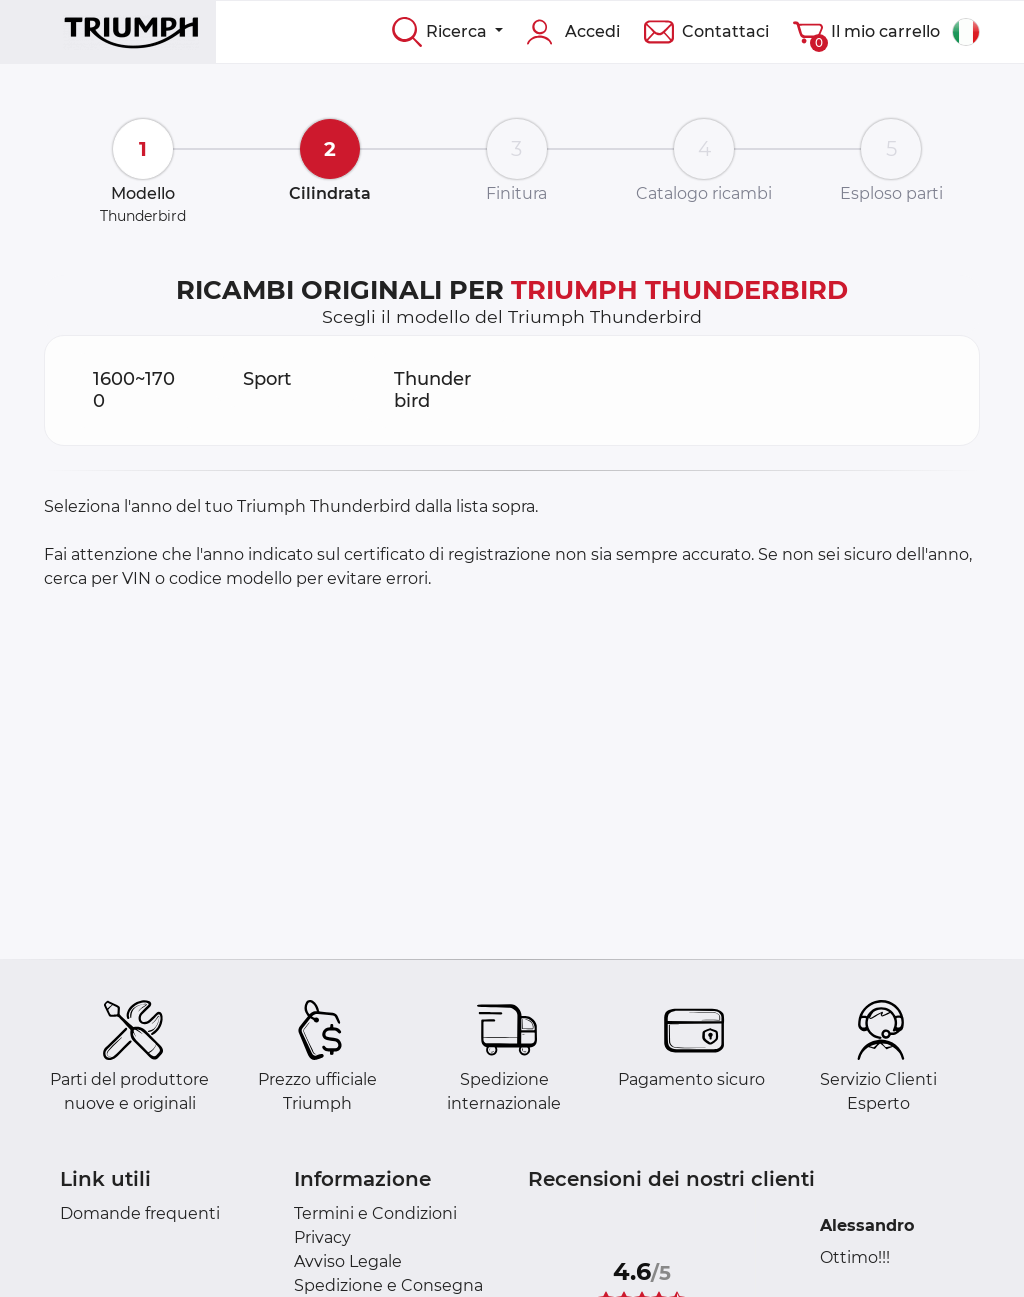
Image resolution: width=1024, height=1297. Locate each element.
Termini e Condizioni (375, 1213)
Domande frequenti (140, 1213)
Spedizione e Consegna (388, 1285)
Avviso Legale (348, 1261)
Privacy (322, 1237)
